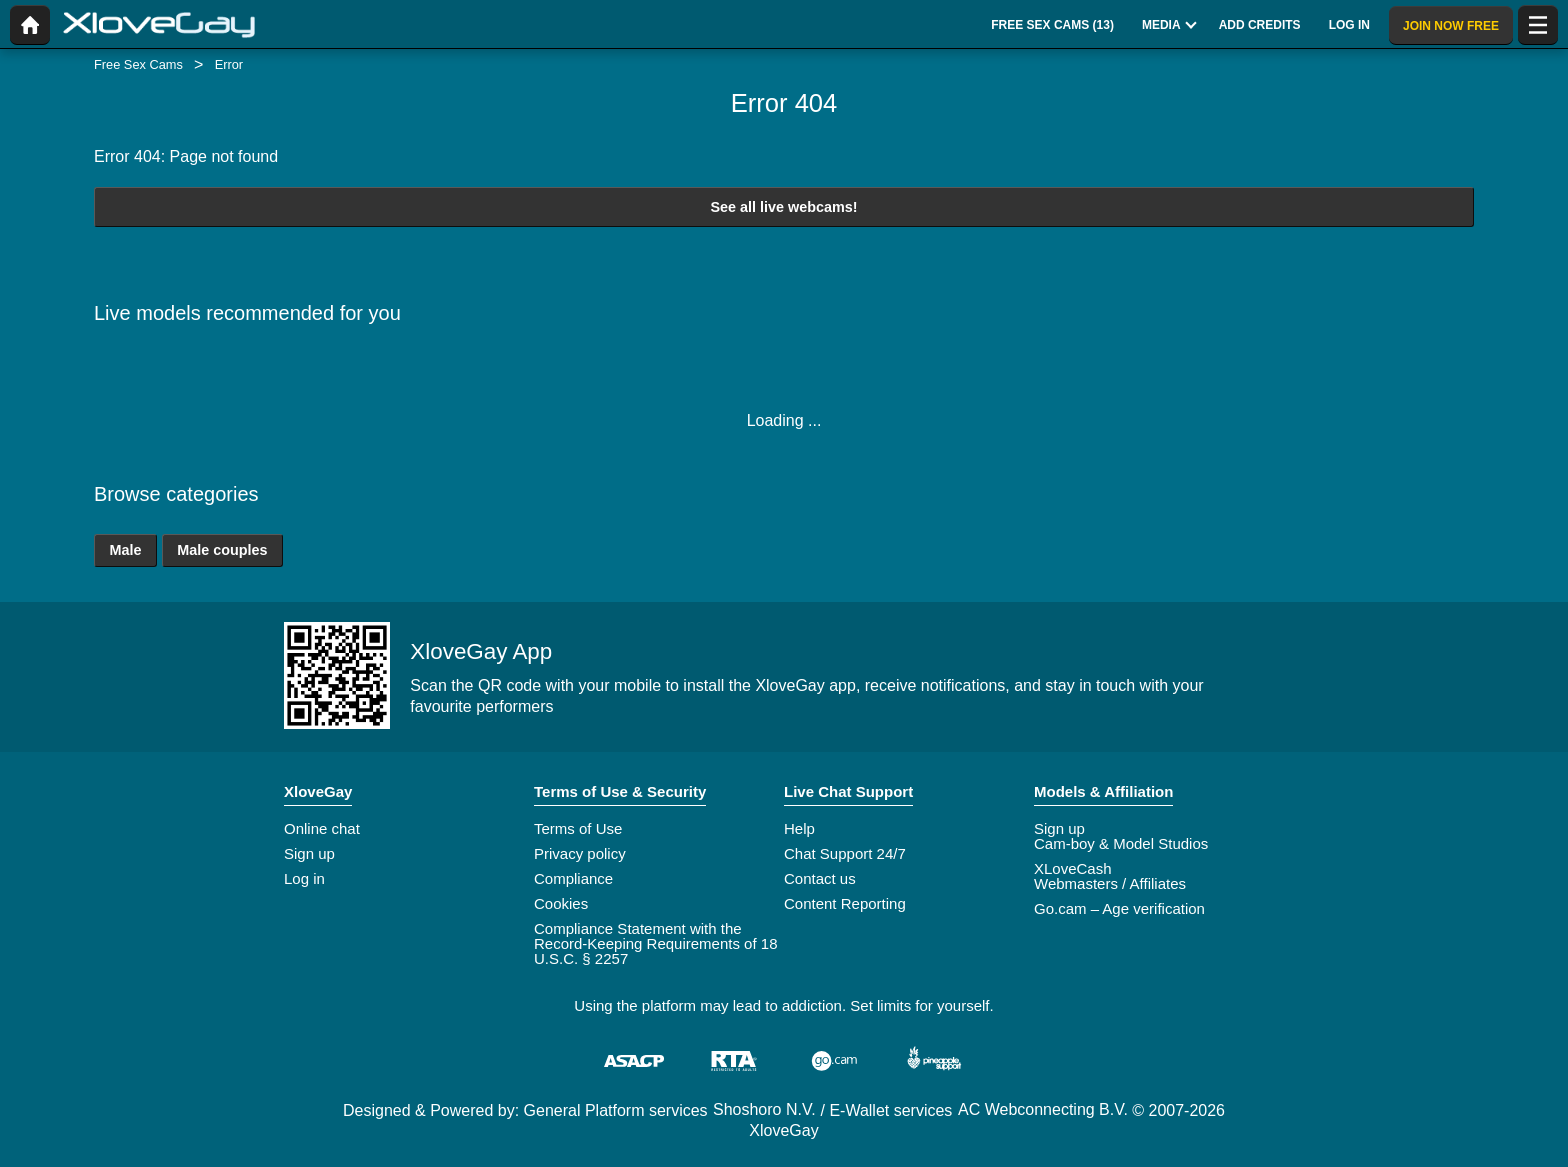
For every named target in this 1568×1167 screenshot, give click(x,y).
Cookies (561, 903)
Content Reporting (845, 903)
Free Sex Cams (138, 64)
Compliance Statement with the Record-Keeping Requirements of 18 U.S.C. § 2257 (655, 943)
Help (799, 828)
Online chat (322, 828)
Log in (304, 878)
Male (125, 550)
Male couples (222, 550)
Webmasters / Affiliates (1110, 883)
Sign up (309, 853)
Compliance (573, 878)
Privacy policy (580, 853)
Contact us (820, 878)
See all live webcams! (783, 207)
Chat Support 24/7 (845, 853)
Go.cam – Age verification (1119, 908)
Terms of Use (578, 828)
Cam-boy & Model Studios (1121, 843)
